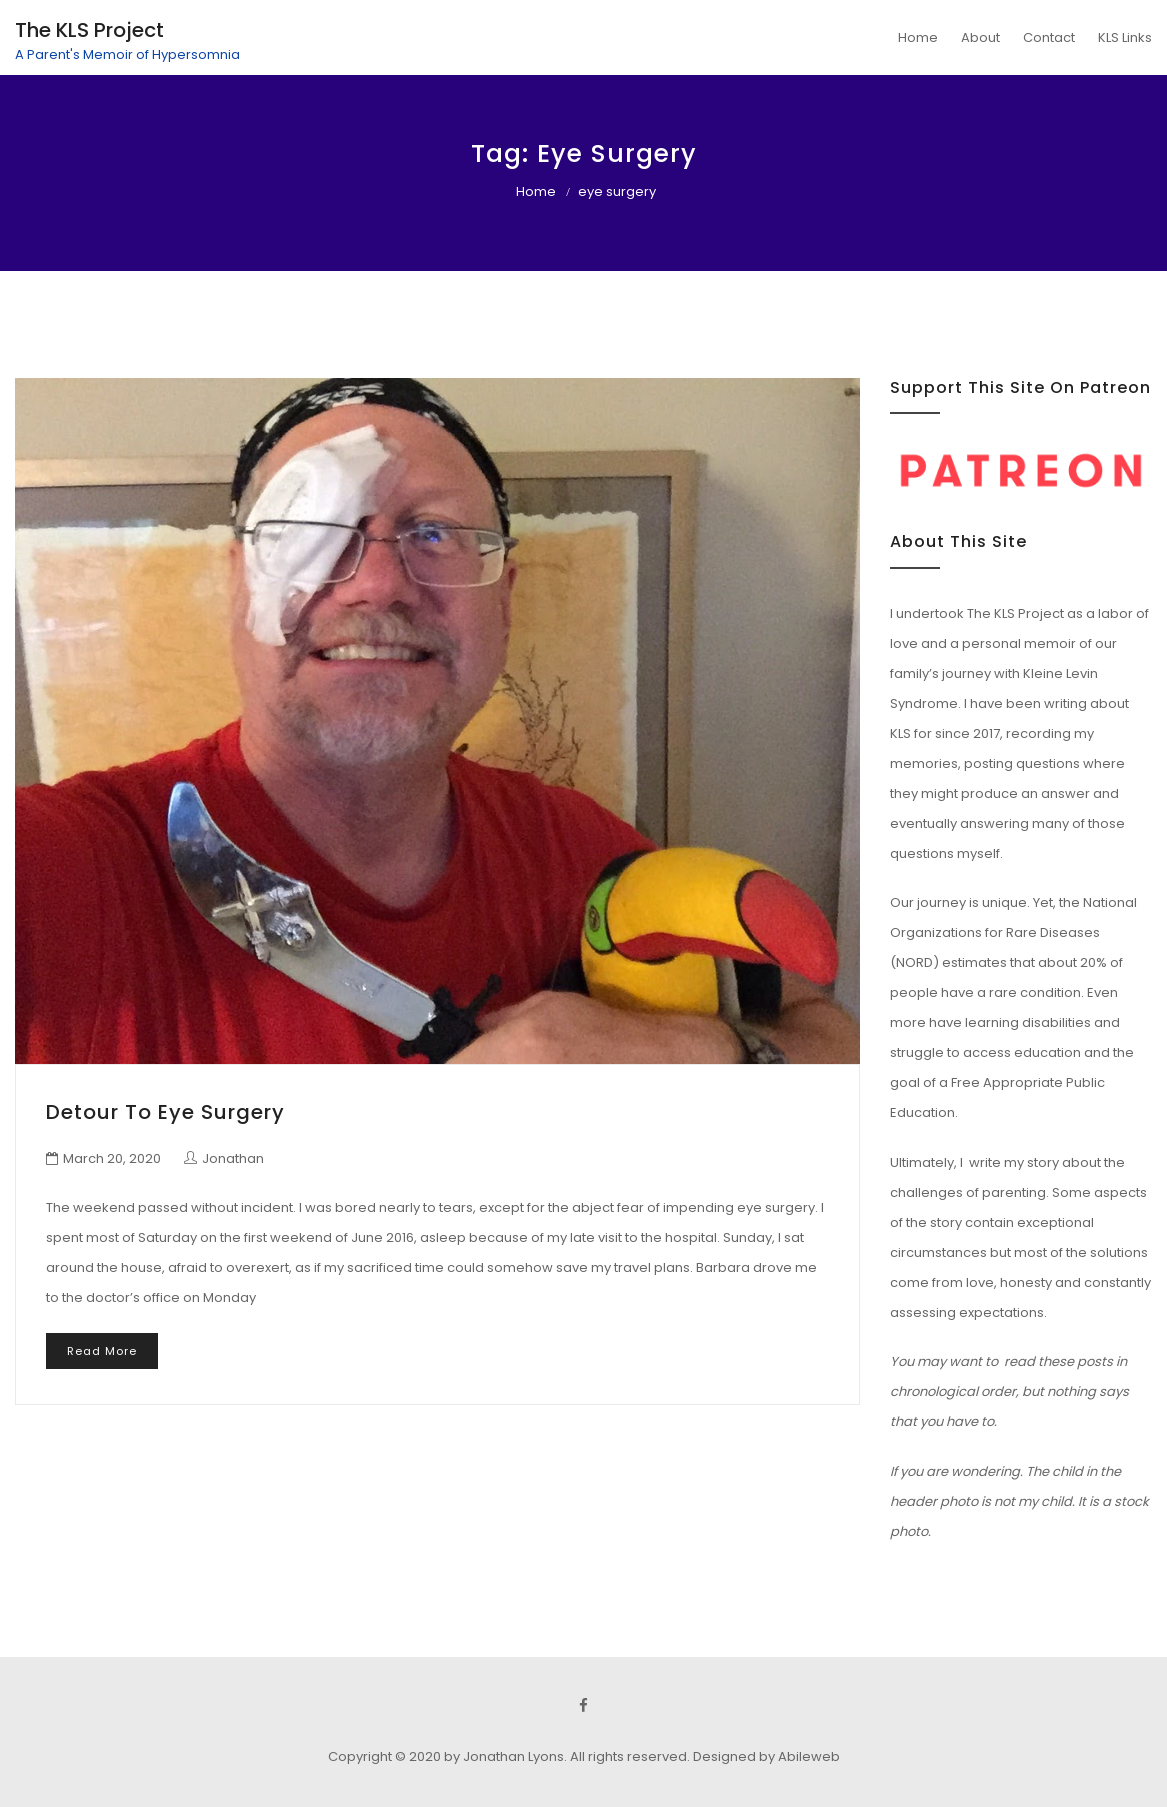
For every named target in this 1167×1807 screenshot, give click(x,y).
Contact (1049, 37)
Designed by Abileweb (766, 1756)
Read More (102, 1351)
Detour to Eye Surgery (165, 1112)
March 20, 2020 (112, 1158)
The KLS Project (89, 30)
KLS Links (1125, 37)
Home (918, 37)
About (980, 37)
